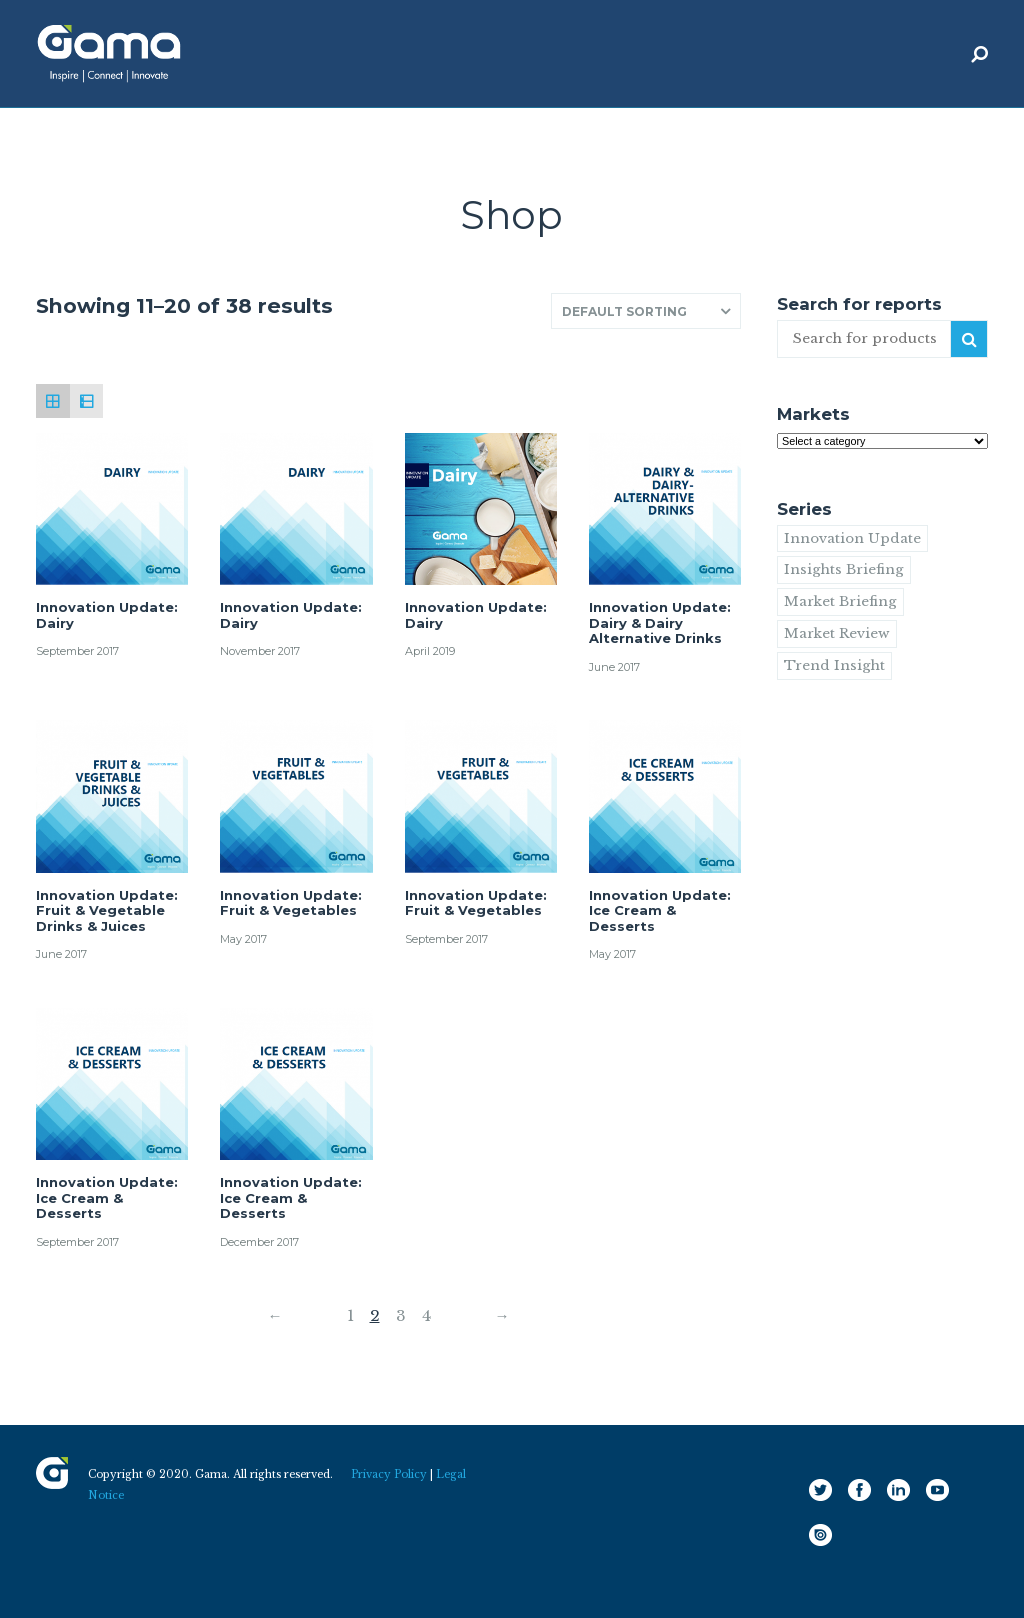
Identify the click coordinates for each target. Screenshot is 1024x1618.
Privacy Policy (389, 1474)
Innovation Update (852, 538)
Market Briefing (840, 601)
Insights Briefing (844, 569)
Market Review (837, 633)
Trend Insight (834, 665)
